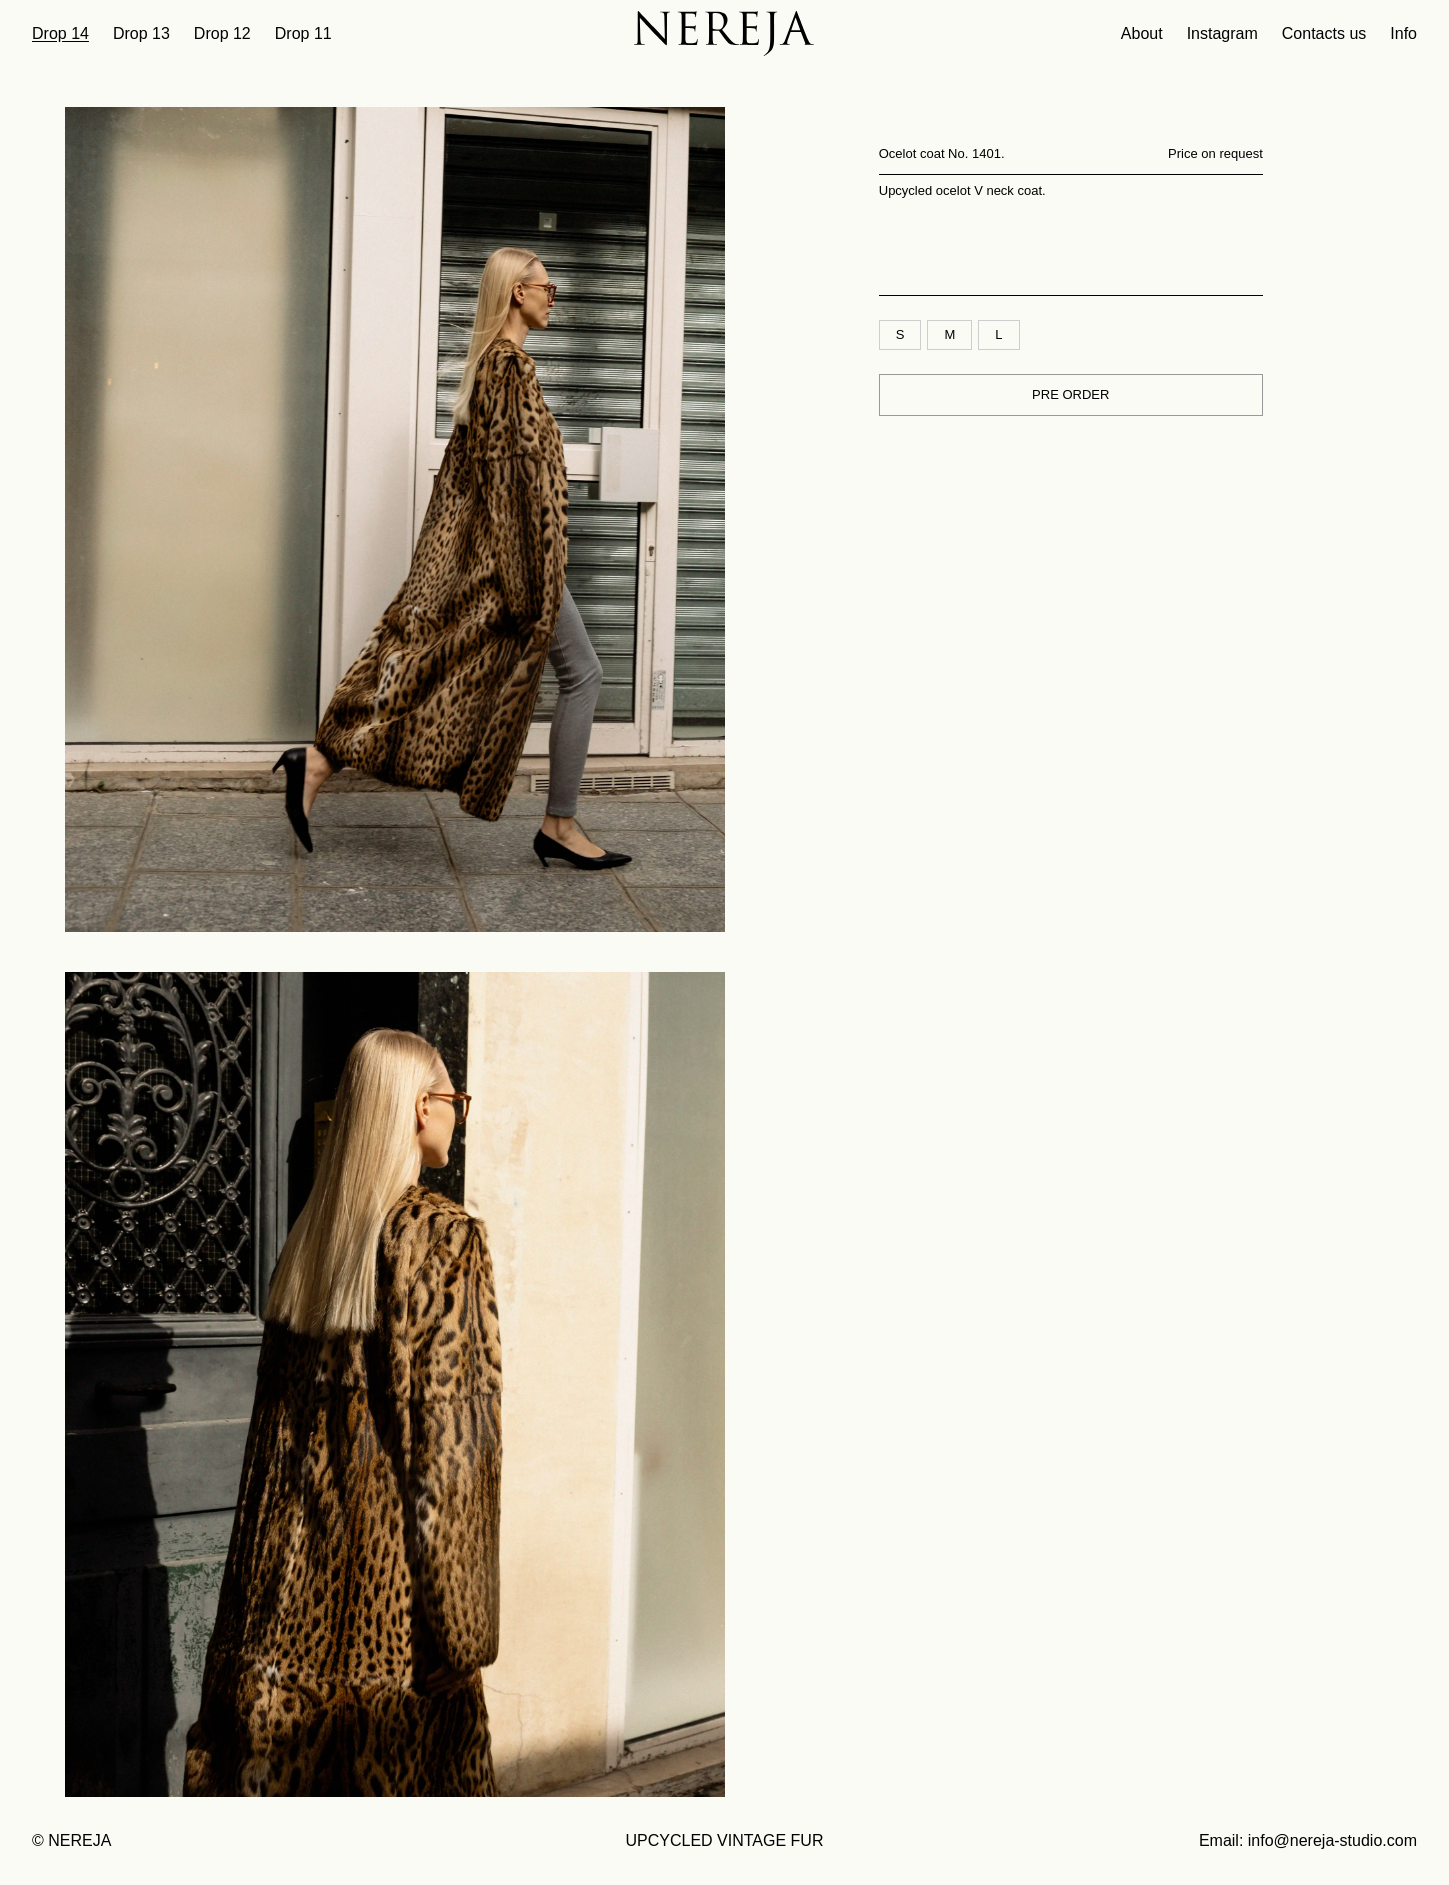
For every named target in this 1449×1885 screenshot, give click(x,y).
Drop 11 (303, 33)
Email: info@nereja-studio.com (1308, 1840)
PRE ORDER (1070, 394)
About (1142, 33)
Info (1403, 33)
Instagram (1222, 33)
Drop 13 (141, 33)
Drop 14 (60, 33)
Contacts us (1324, 33)
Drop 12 (222, 33)
